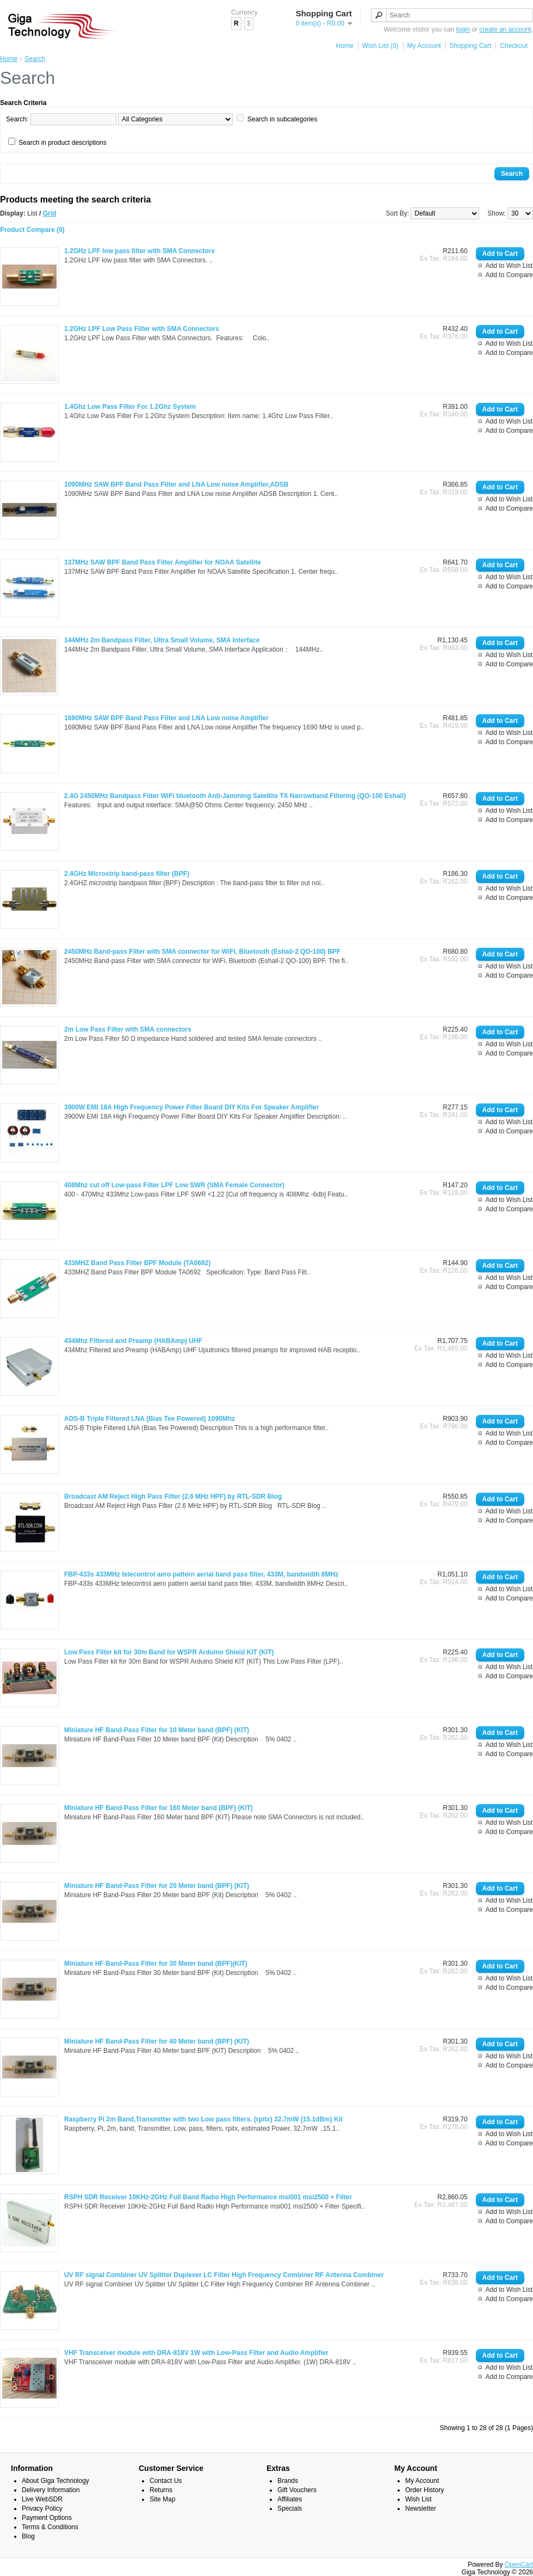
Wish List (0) (380, 46)
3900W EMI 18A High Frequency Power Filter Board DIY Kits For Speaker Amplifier (191, 1107)
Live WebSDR (42, 2499)
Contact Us (166, 2481)
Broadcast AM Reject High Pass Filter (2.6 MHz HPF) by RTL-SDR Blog (173, 1496)
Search (34, 59)
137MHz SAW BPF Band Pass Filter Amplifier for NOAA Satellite (162, 562)
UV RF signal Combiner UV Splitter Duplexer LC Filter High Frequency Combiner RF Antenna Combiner (224, 2275)
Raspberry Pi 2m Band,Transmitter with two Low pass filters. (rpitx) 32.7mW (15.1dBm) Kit (203, 2119)
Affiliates (289, 2499)
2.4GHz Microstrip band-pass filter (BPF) (126, 874)
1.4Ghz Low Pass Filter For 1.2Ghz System (130, 406)
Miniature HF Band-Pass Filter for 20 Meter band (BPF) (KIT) (156, 1886)
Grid (50, 213)
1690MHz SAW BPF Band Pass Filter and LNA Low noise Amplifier (166, 718)
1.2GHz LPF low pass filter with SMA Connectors (139, 251)
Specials (289, 2508)
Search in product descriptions (62, 142)
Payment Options (47, 2518)
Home (345, 46)
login (463, 29)
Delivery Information (51, 2490)
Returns (161, 2490)
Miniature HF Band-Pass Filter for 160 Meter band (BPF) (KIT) (158, 1808)
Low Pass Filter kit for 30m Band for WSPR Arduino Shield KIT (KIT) (169, 1652)
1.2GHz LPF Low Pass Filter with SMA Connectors (141, 329)
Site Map (162, 2499)
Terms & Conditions (50, 2527)
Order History (424, 2490)
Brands (287, 2481)
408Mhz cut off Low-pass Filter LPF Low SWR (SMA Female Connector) (174, 1185)
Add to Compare (509, 275)
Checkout (514, 46)
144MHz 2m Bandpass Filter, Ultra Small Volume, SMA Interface (161, 640)
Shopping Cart (471, 46)
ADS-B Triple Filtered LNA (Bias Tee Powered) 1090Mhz (149, 1418)
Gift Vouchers (297, 2490)
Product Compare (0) (32, 230)
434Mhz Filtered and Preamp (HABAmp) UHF (133, 1341)
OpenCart (519, 2564)
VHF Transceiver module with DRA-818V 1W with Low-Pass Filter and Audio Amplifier (196, 2353)
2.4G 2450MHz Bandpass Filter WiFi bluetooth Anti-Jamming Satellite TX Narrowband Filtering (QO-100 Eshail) (235, 796)
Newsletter (420, 2508)
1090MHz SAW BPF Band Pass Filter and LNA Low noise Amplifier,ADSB (176, 484)
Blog (28, 2536)
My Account (424, 46)
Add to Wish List (509, 265)
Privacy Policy (42, 2508)
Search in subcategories (282, 119)
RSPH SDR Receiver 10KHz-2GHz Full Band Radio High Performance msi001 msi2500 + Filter (208, 2197)
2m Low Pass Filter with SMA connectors (127, 1029)
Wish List (418, 2499)
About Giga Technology (55, 2481)
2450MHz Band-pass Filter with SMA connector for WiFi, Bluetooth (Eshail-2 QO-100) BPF (202, 951)
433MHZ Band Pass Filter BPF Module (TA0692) (137, 1263)
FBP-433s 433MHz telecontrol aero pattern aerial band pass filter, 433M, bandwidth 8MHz (201, 1574)
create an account (505, 29)
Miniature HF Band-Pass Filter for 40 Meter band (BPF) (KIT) (156, 2041)
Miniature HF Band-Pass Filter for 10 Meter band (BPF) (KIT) (156, 1730)
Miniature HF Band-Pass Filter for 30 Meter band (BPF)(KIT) (155, 1963)
